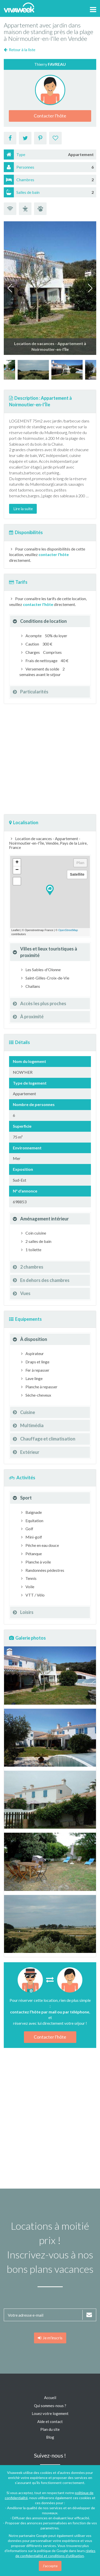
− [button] (17, 870)
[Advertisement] (50, 759)
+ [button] (17, 862)
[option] (33, 370)
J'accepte (50, 2566)
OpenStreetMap (68, 930)
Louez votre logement (50, 2413)
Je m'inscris (50, 2337)
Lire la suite (23, 508)
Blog (50, 2437)
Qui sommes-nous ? (50, 2405)
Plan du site (50, 2429)
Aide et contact (50, 2421)
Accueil (50, 2397)
